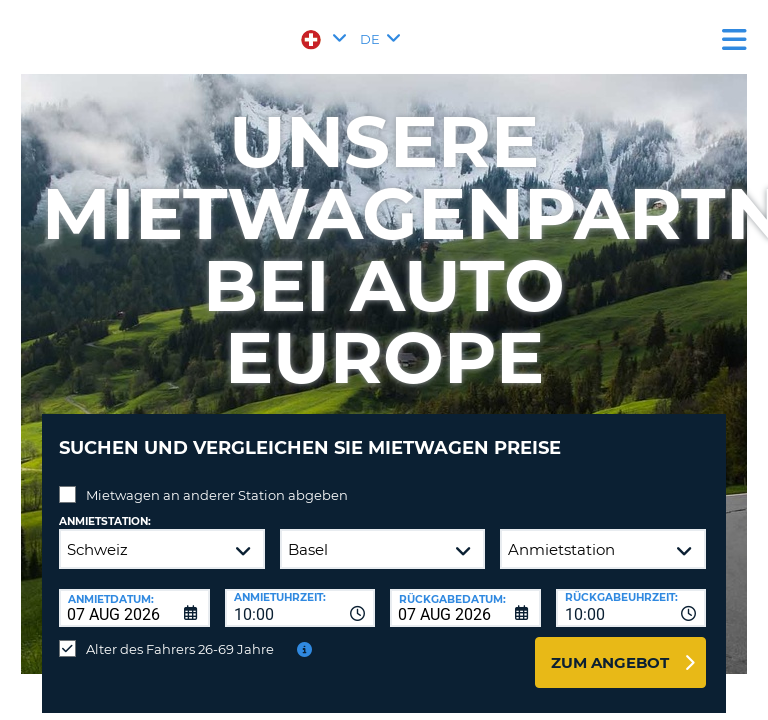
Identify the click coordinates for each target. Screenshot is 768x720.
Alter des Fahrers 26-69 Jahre (180, 649)
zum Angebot (610, 662)
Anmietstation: (105, 521)
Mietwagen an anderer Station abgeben (217, 495)
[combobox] (300, 608)
